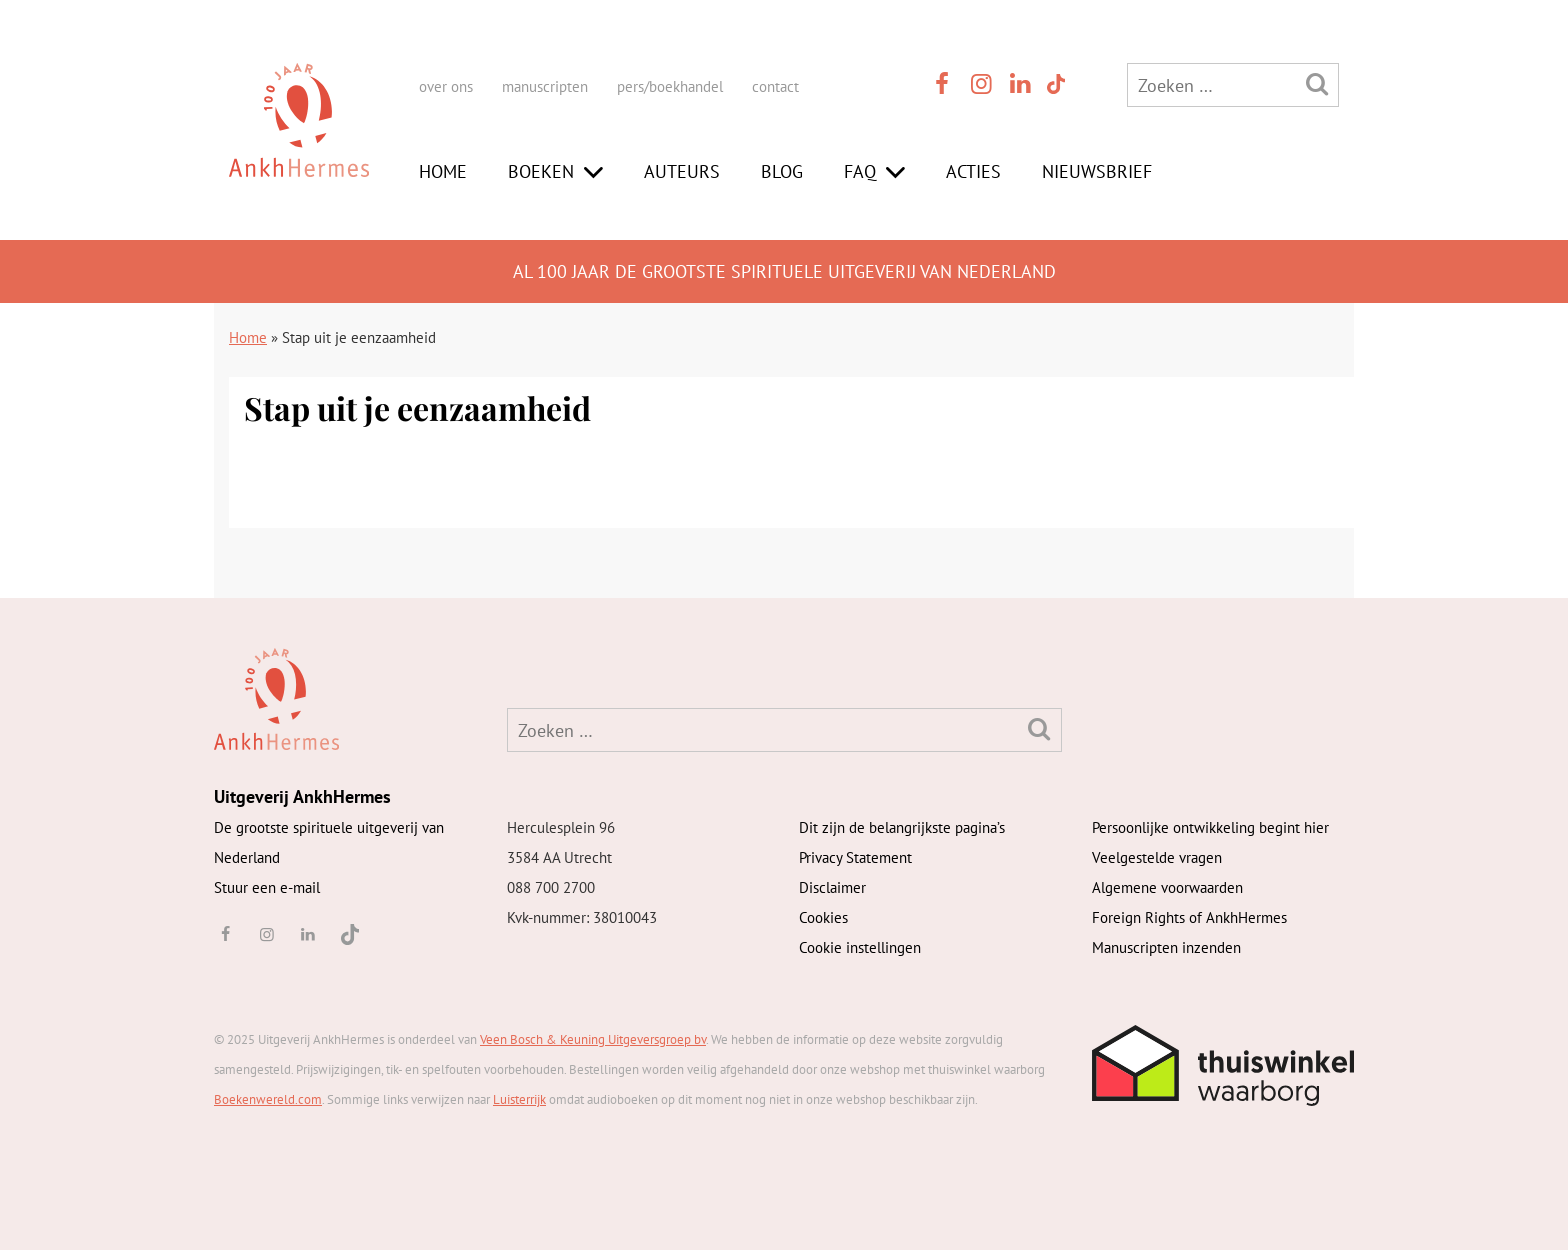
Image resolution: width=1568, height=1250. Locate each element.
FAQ (860, 171)
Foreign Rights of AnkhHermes (1189, 917)
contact (775, 86)
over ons (446, 86)
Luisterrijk (519, 1099)
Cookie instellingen (860, 947)
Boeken (541, 171)
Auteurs (682, 171)
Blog (782, 171)
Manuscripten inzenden (1166, 947)
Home (443, 171)
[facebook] (942, 83)
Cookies (823, 917)
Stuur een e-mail (267, 887)
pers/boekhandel (670, 86)
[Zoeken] (1317, 83)
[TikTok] (1054, 83)
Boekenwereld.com (268, 1099)
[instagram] (982, 83)
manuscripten (545, 86)
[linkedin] (1021, 83)
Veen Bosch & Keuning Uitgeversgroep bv (593, 1039)
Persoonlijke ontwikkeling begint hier (1210, 827)
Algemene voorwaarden (1167, 887)
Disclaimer (832, 887)
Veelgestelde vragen (1157, 857)
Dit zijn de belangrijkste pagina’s (902, 827)
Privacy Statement (855, 857)
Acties (973, 171)
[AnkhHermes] (299, 138)
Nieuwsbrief (1097, 171)
